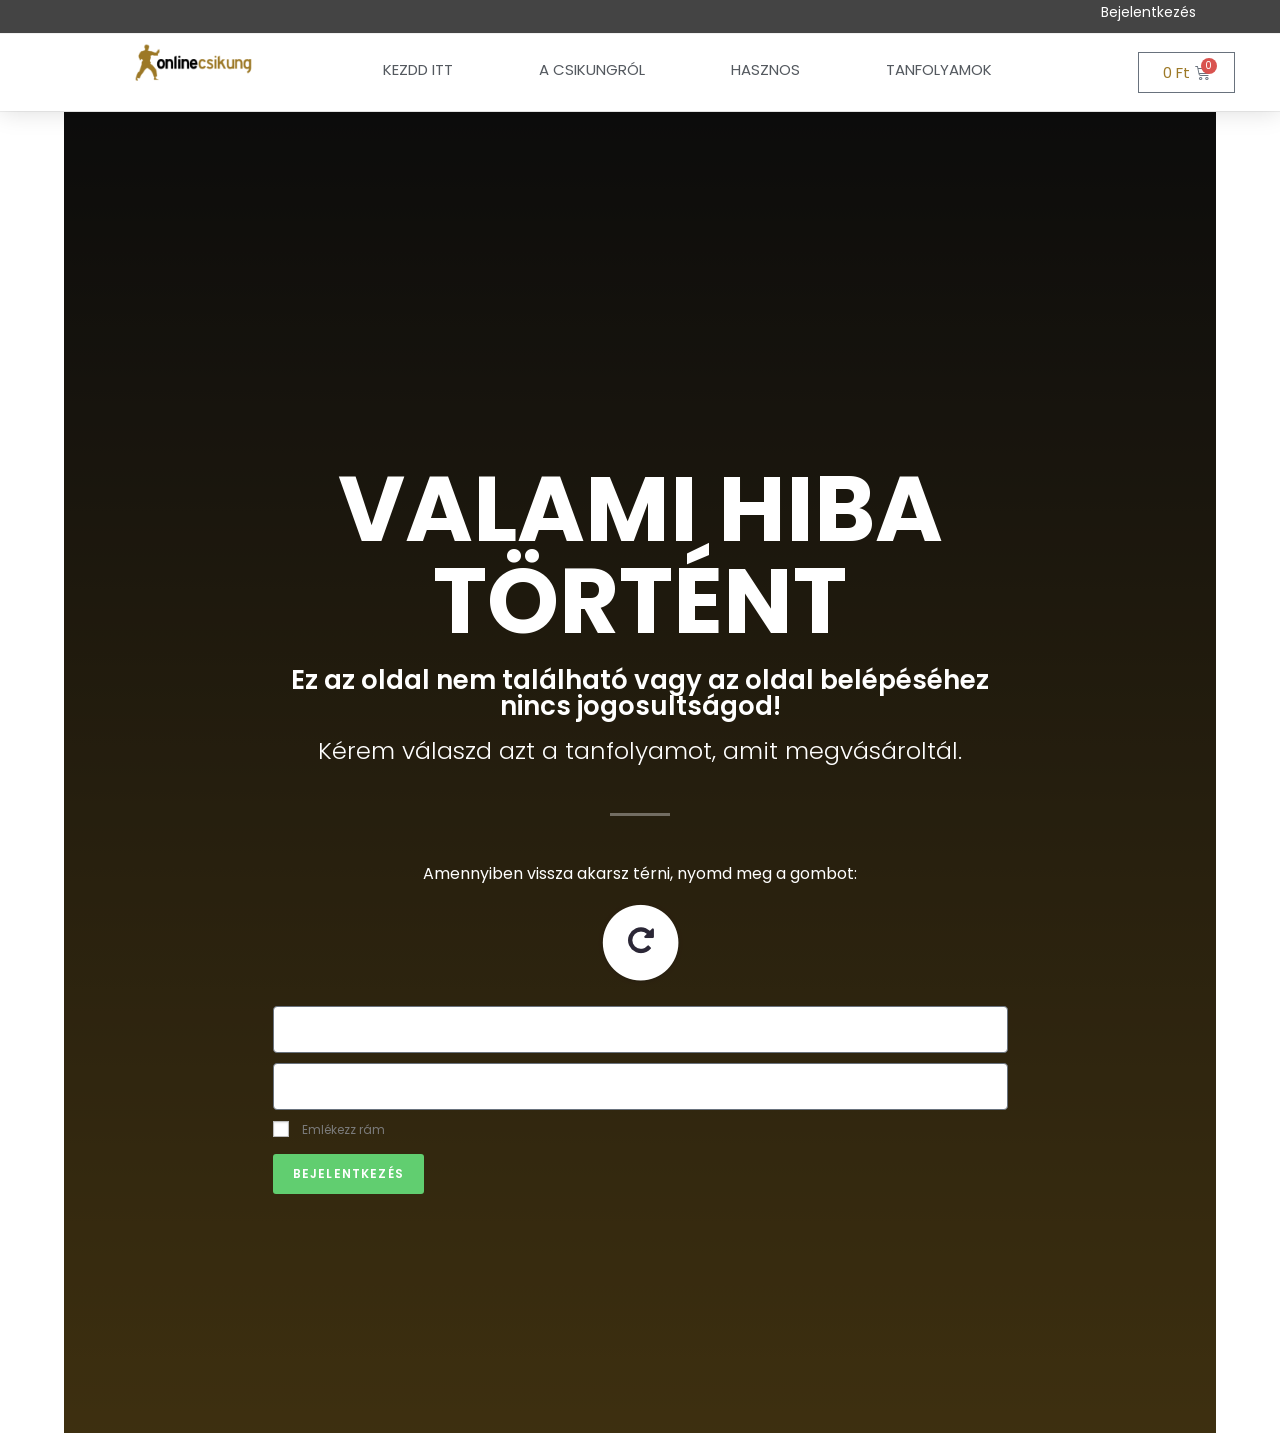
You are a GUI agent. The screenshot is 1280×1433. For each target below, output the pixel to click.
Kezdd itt (418, 69)
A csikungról (592, 69)
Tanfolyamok (939, 69)
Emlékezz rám (329, 1129)
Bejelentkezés (1148, 12)
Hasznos (765, 69)
